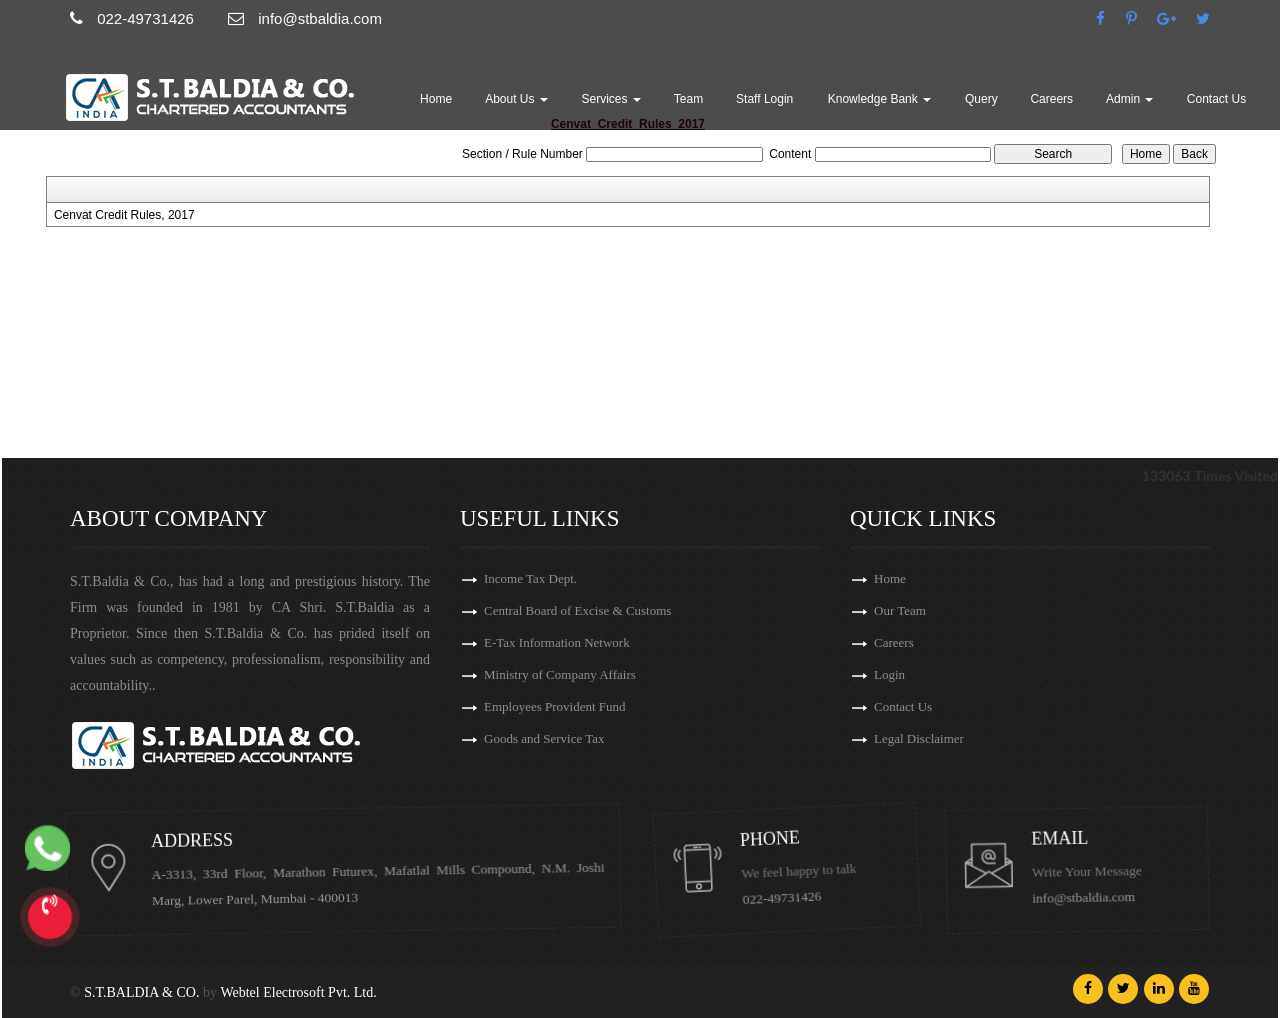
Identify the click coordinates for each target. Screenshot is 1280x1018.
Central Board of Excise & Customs (577, 613)
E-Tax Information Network (557, 645)
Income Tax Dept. (530, 581)
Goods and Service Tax (544, 741)
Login (910, 674)
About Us (516, 99)
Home (436, 99)
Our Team (921, 610)
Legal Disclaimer (940, 738)
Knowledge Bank (879, 99)
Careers (1051, 99)
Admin (1129, 99)
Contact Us (1216, 99)
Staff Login (764, 99)
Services (611, 99)
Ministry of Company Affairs (560, 677)
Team (688, 99)
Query (981, 99)
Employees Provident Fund (555, 709)
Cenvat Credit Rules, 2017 (124, 215)
